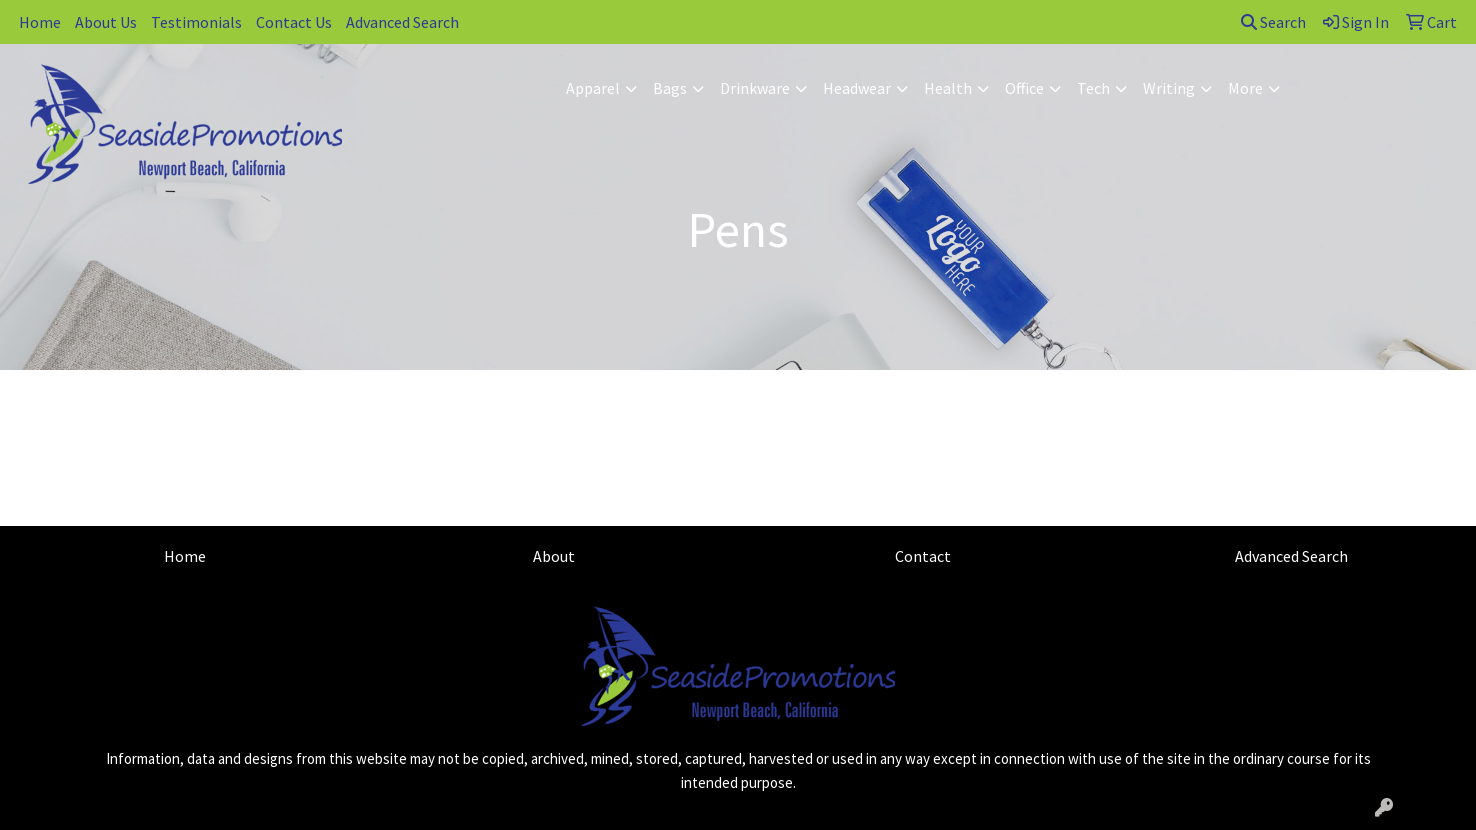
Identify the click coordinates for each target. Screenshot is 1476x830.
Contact (923, 556)
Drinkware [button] (755, 88)
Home (40, 22)
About (554, 556)
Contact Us (294, 22)
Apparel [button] (593, 88)
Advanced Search (402, 22)
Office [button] (1024, 88)
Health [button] (948, 88)
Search (1273, 22)
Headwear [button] (857, 88)
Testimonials (196, 22)
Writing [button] (1169, 88)
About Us (106, 22)
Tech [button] (1093, 88)
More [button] (1245, 88)
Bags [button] (670, 88)
